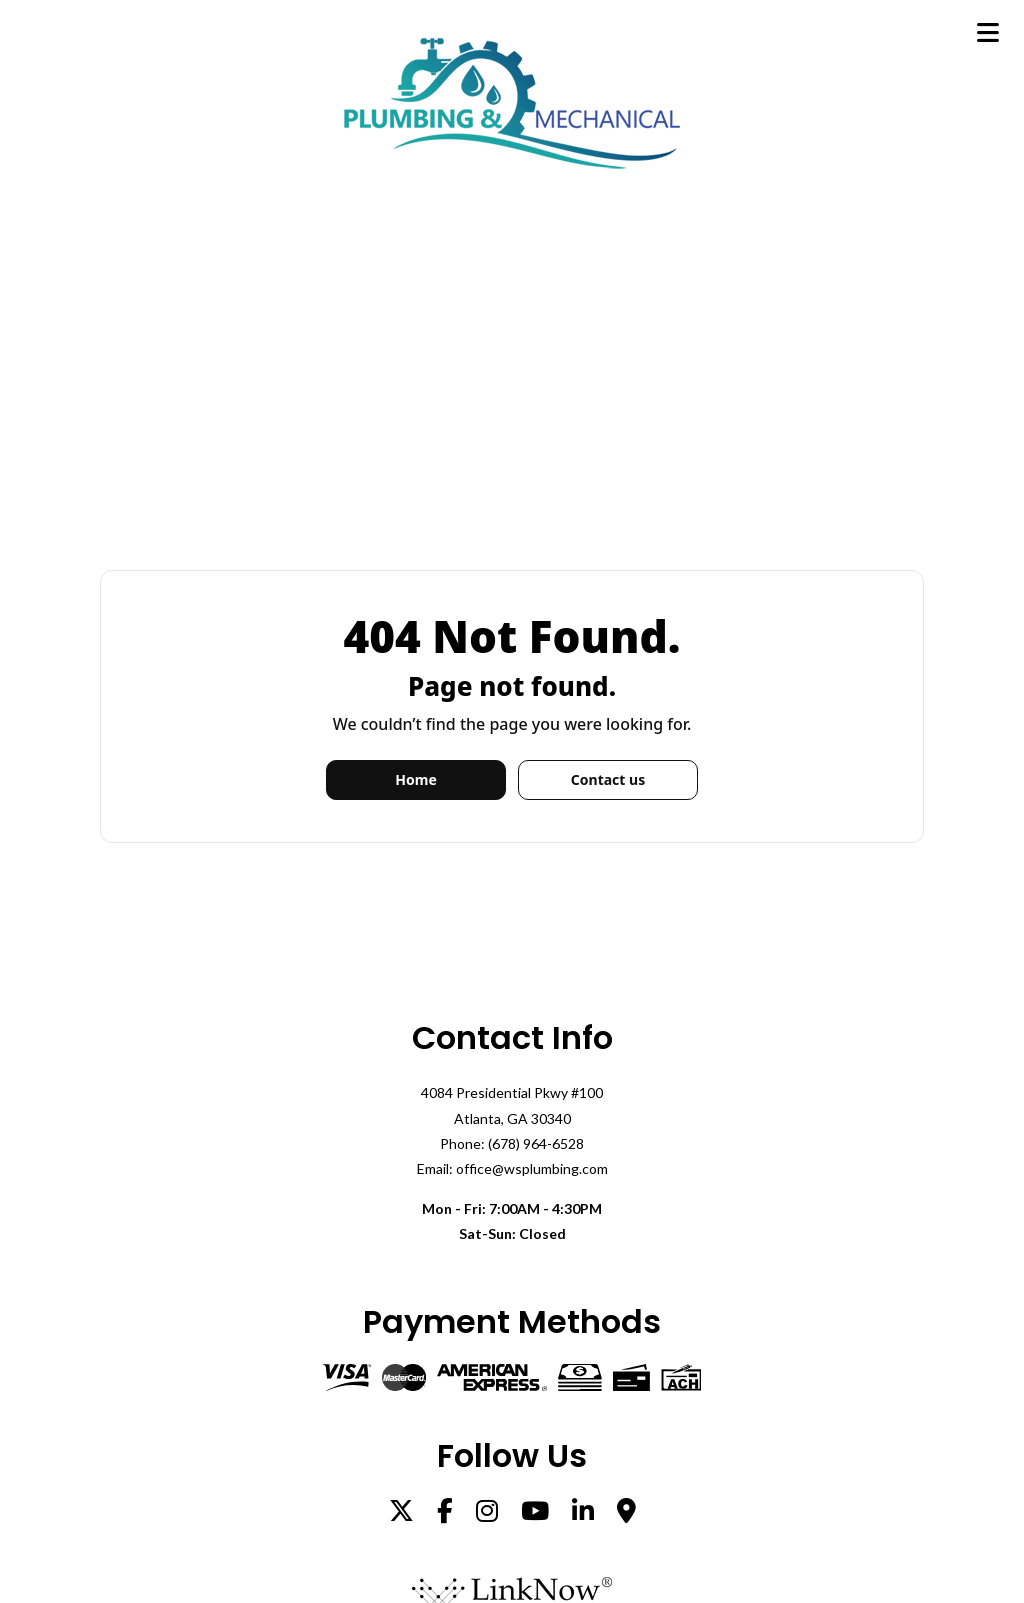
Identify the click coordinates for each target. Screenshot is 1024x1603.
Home (415, 779)
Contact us (608, 779)
